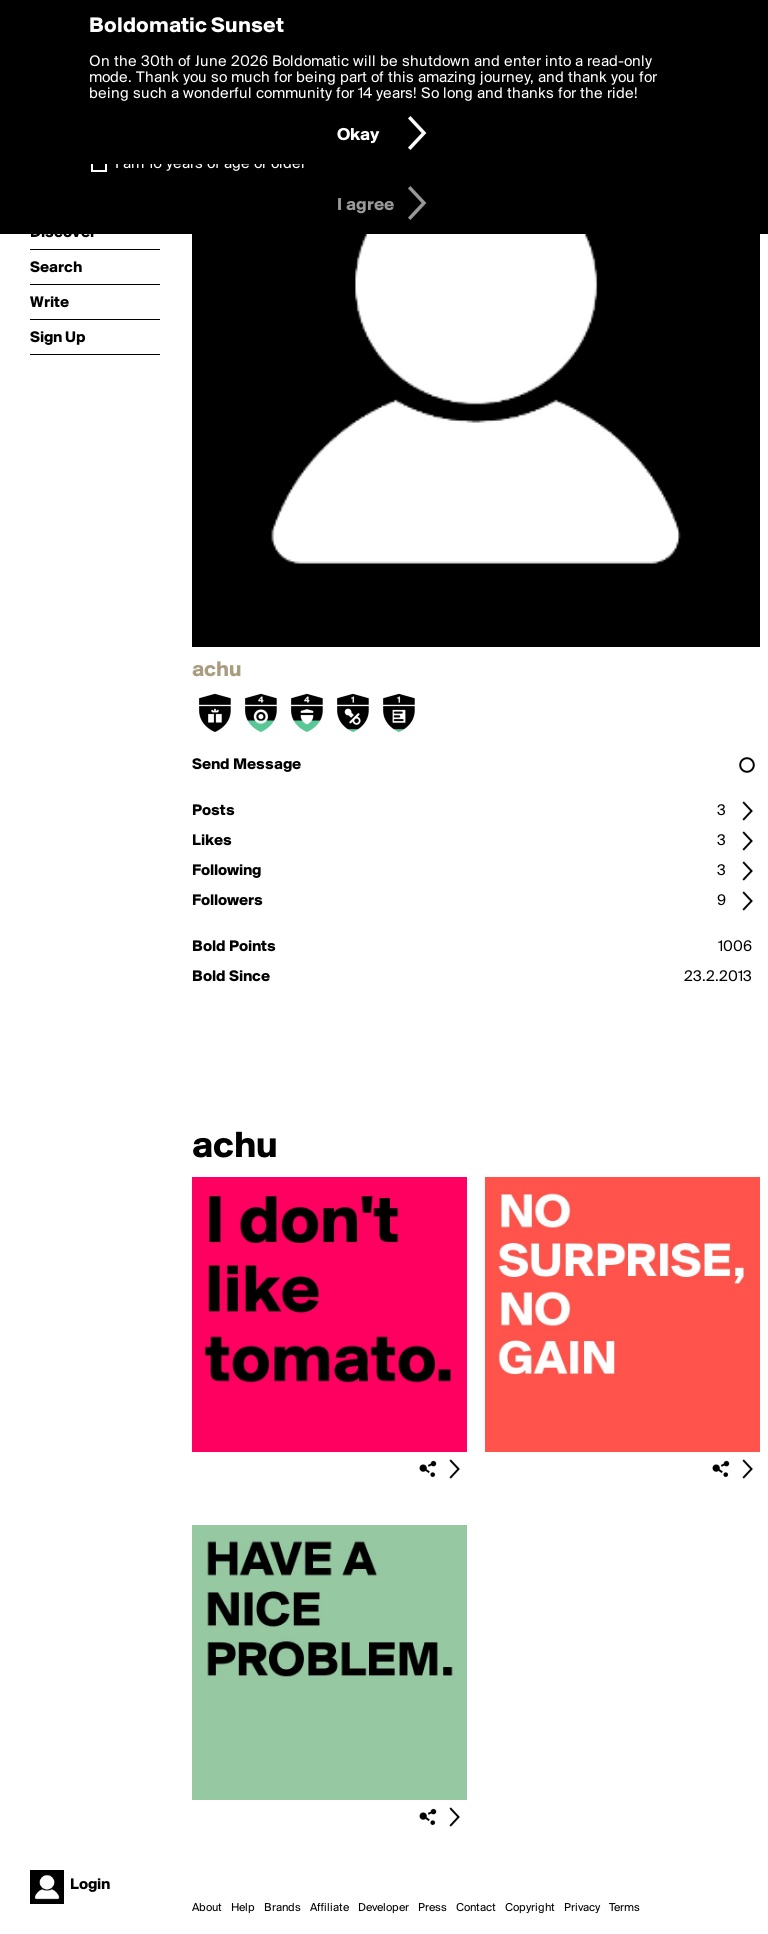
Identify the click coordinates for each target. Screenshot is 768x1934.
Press (432, 1908)
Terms (624, 1908)
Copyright (530, 1908)
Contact (476, 1908)
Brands (282, 1908)
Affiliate (329, 1908)
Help (243, 1908)
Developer (383, 1908)
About (207, 1908)
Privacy (582, 1908)
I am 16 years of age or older (210, 164)
